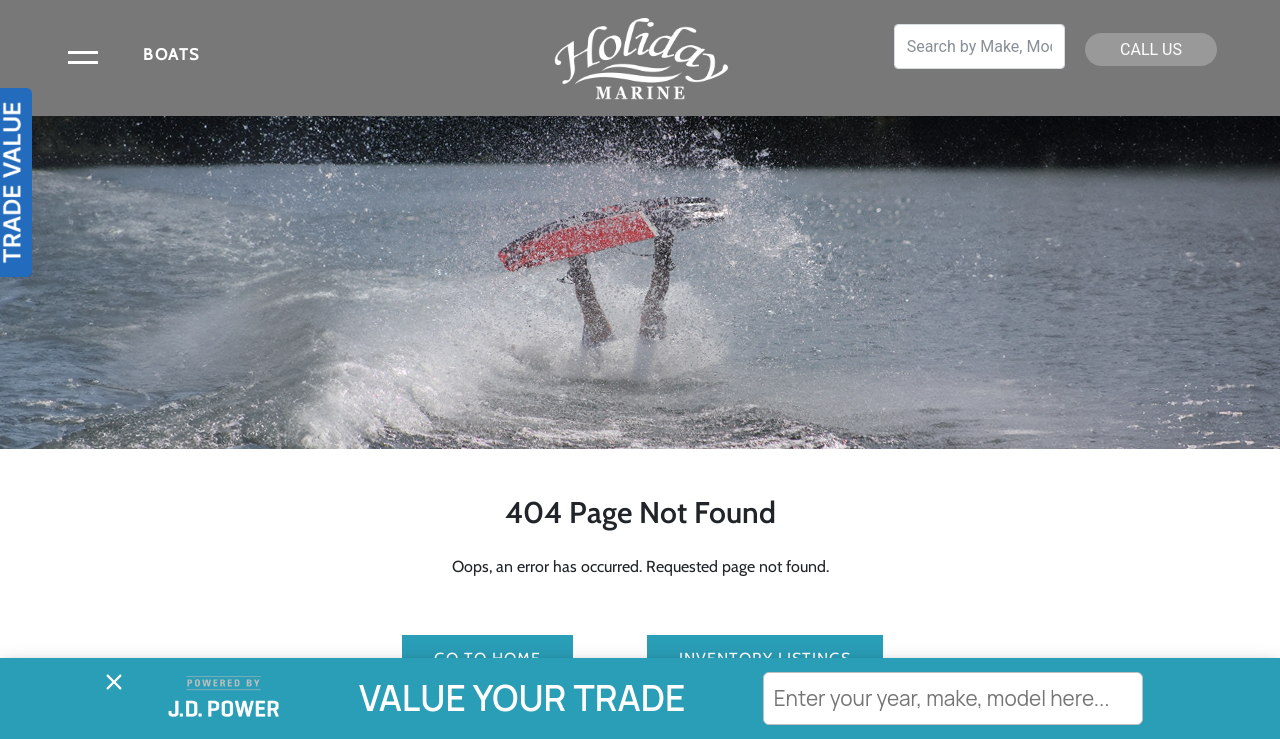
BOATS (171, 54)
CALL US (1151, 49)
